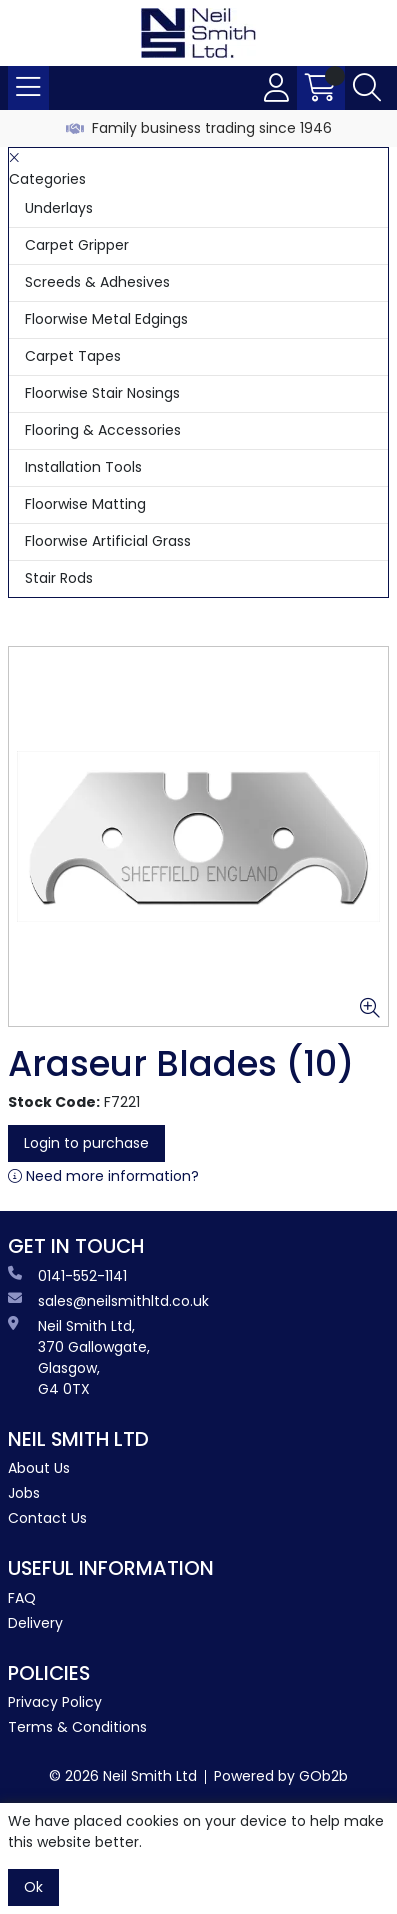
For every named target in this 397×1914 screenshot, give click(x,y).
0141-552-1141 (67, 1276)
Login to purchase (86, 1143)
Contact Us (47, 1518)
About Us (39, 1468)
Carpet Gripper (77, 245)
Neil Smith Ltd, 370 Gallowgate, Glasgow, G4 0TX (79, 1357)
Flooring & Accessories (103, 430)
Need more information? (103, 1176)
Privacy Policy (55, 1702)
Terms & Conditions (77, 1727)
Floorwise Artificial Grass (108, 541)
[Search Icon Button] (367, 88)
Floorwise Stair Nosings (102, 393)
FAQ (22, 1598)
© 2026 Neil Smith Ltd (123, 1776)
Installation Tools (83, 467)
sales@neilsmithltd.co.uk (108, 1301)
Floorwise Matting (85, 504)
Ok (33, 1887)
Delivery (35, 1623)
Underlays (59, 208)
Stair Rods (59, 578)
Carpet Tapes (73, 356)
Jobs (24, 1493)
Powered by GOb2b (281, 1776)
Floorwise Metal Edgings (106, 319)
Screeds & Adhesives (97, 282)
